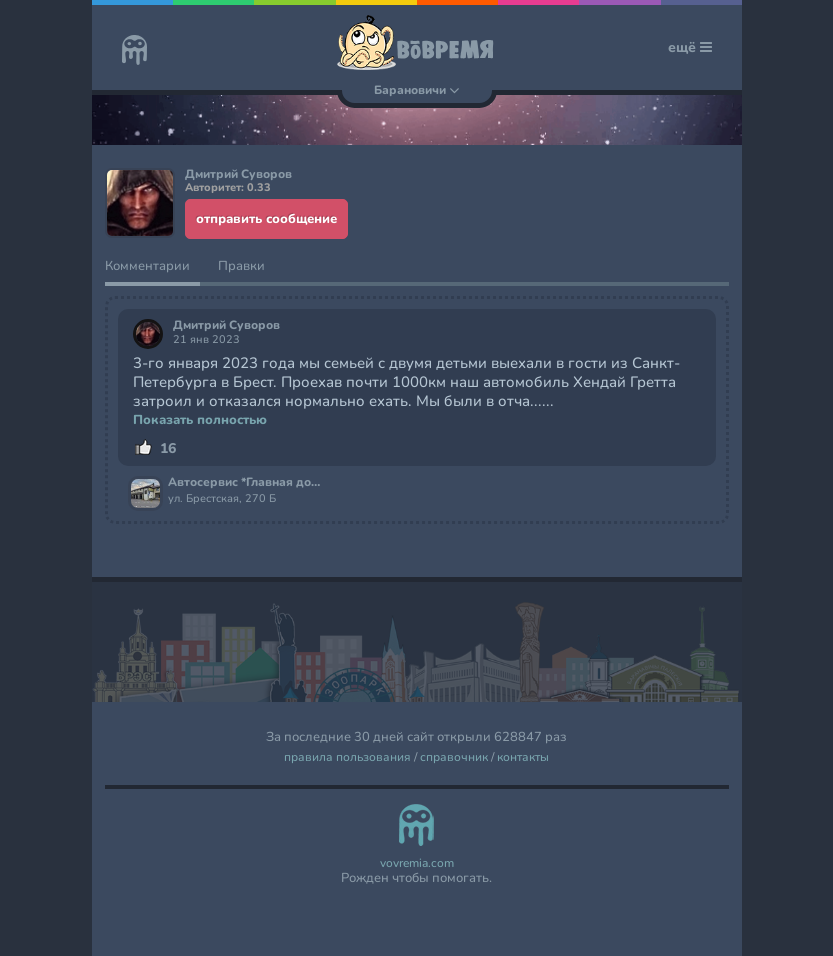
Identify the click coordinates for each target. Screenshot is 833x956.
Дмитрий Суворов (226, 325)
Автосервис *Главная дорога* (246, 483)
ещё (690, 47)
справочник (454, 757)
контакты (523, 757)
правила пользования (347, 757)
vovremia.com (417, 863)
